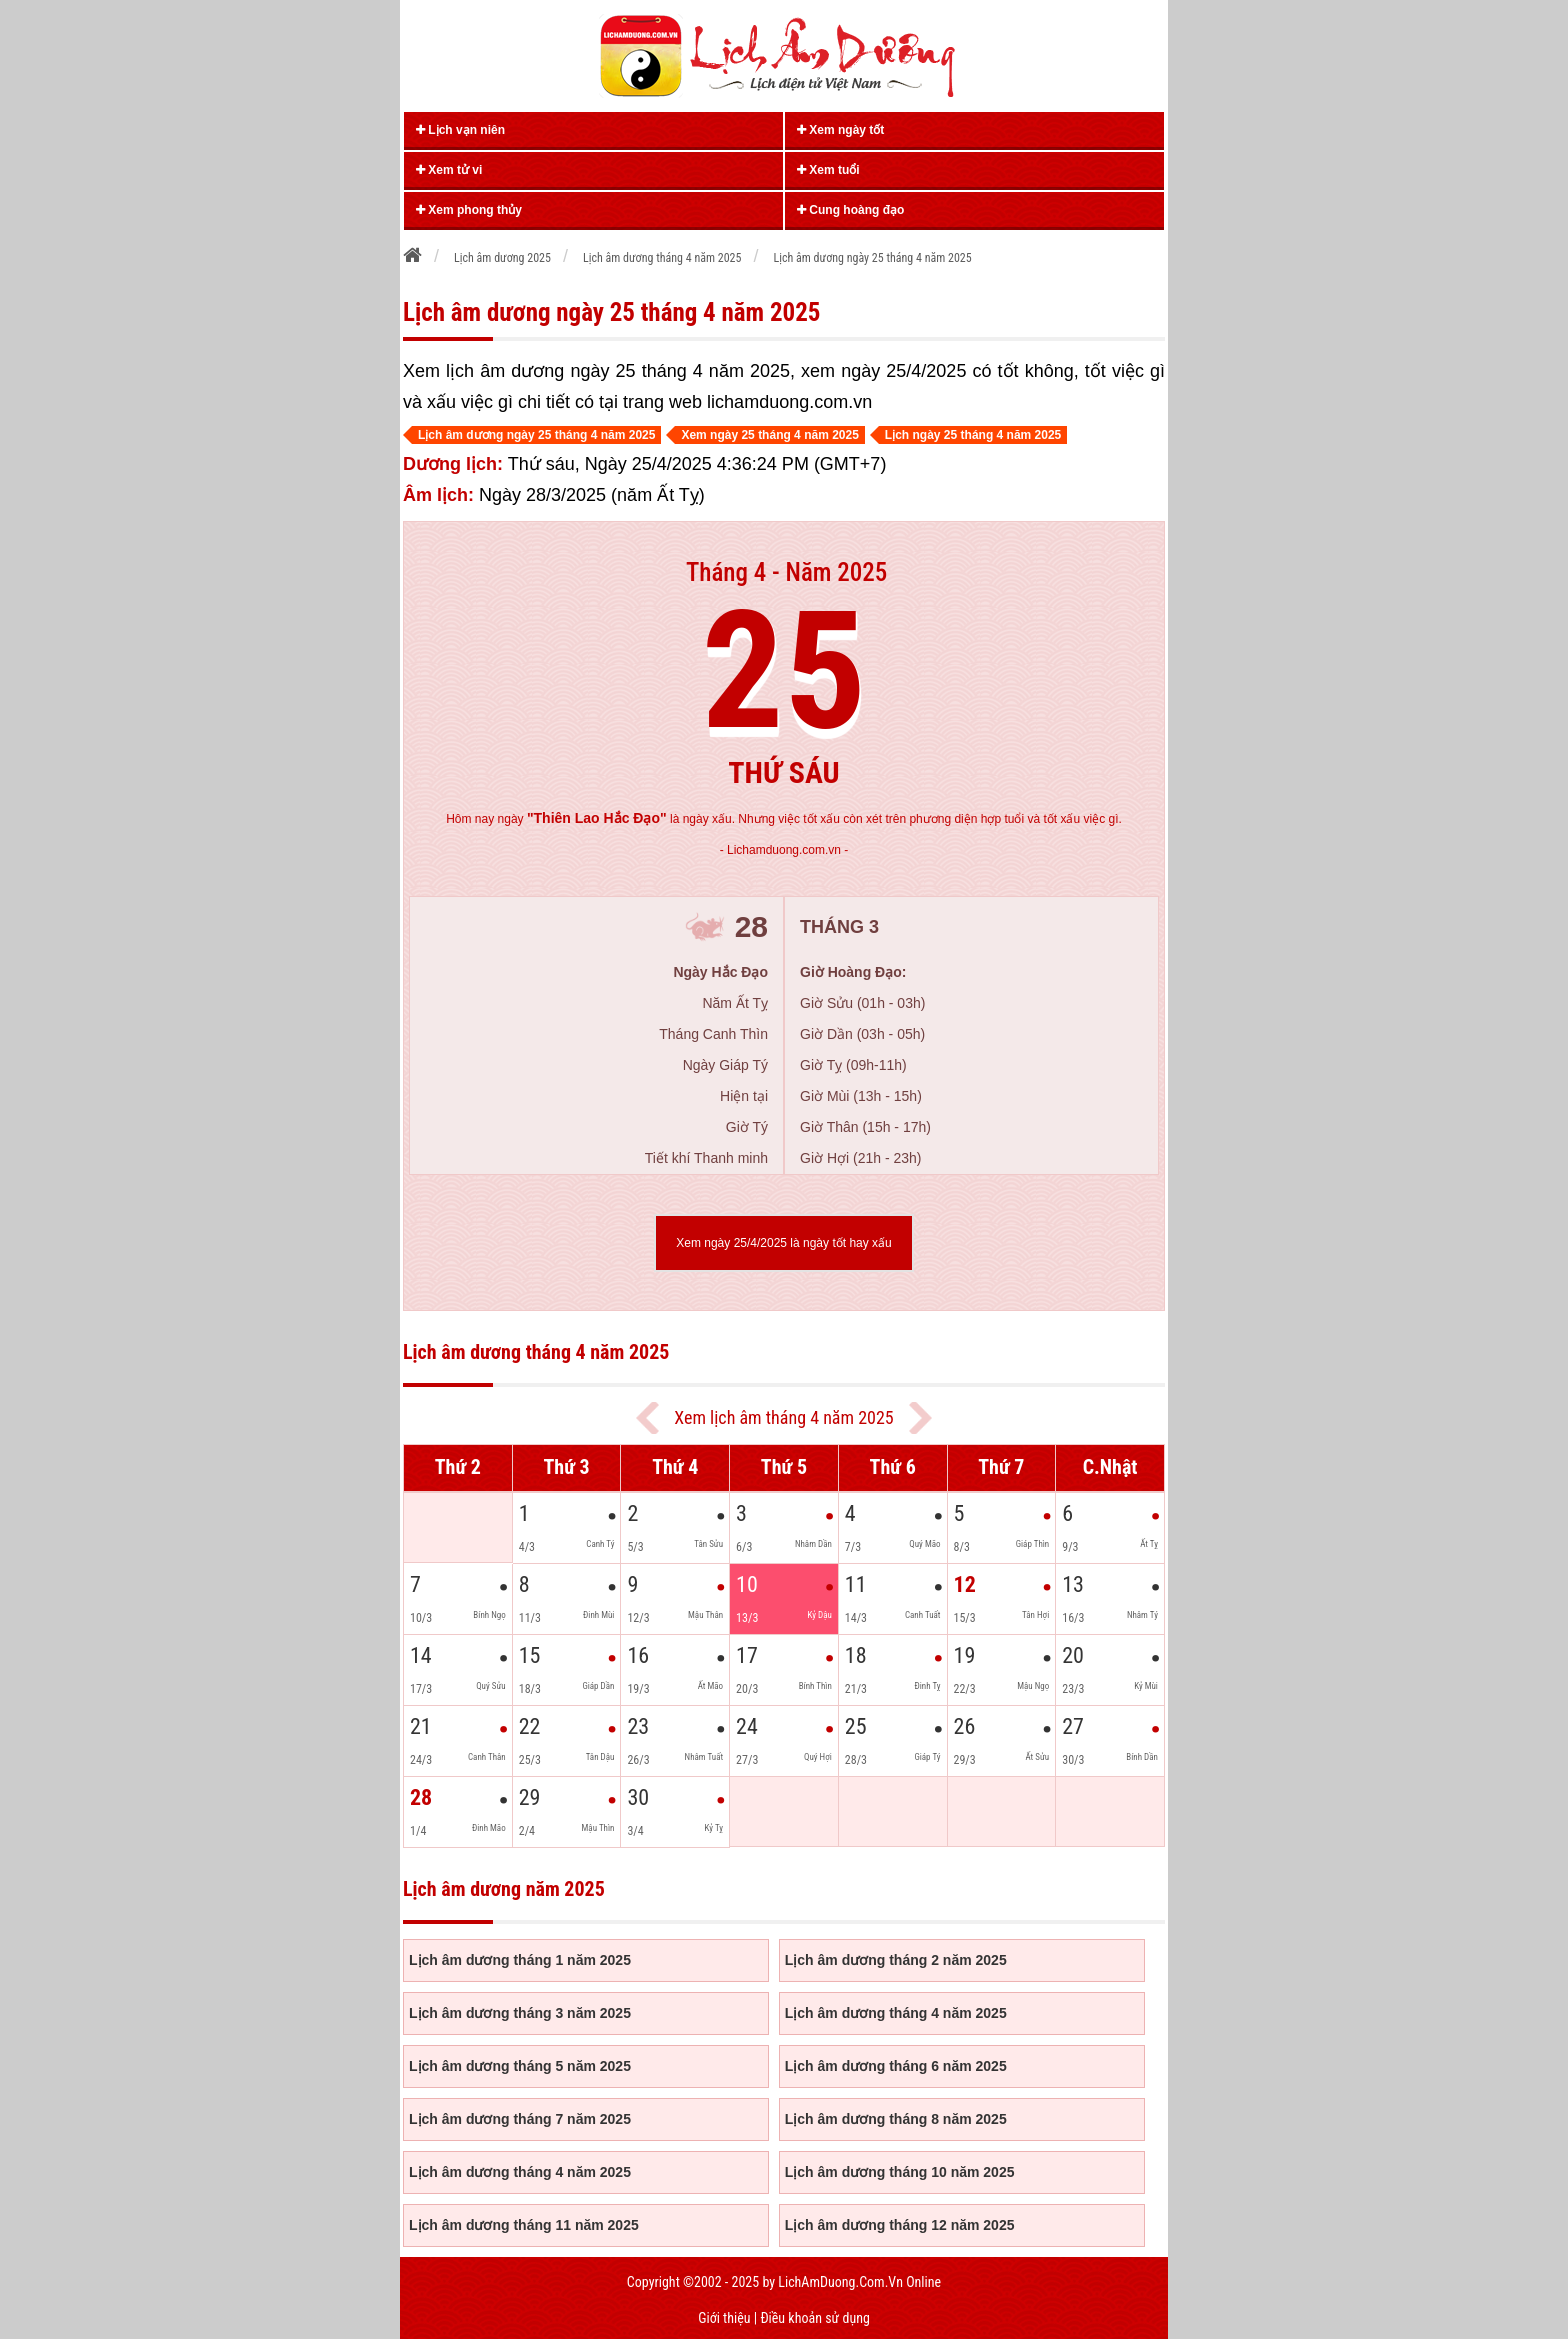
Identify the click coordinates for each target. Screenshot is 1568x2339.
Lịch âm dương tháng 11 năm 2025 (524, 2225)
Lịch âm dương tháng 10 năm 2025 (900, 2172)
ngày (582, 819)
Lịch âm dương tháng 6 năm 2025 (896, 2066)
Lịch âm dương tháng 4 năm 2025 (896, 2013)
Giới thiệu (724, 2318)
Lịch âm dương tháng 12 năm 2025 (900, 2225)
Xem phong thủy (469, 210)
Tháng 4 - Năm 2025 (786, 572)
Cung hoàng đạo (850, 210)
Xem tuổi (828, 170)
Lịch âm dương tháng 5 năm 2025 (520, 2066)
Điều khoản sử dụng (814, 2318)
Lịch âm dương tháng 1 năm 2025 (520, 1960)
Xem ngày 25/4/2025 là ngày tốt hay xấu (783, 1243)
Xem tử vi (449, 170)
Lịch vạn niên (460, 130)
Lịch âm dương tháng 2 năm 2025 (896, 1960)
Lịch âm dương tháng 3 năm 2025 (520, 2013)
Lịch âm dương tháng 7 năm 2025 (520, 2119)
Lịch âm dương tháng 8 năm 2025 (896, 2119)
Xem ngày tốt (840, 130)
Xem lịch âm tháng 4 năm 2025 (783, 1417)
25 (784, 671)
